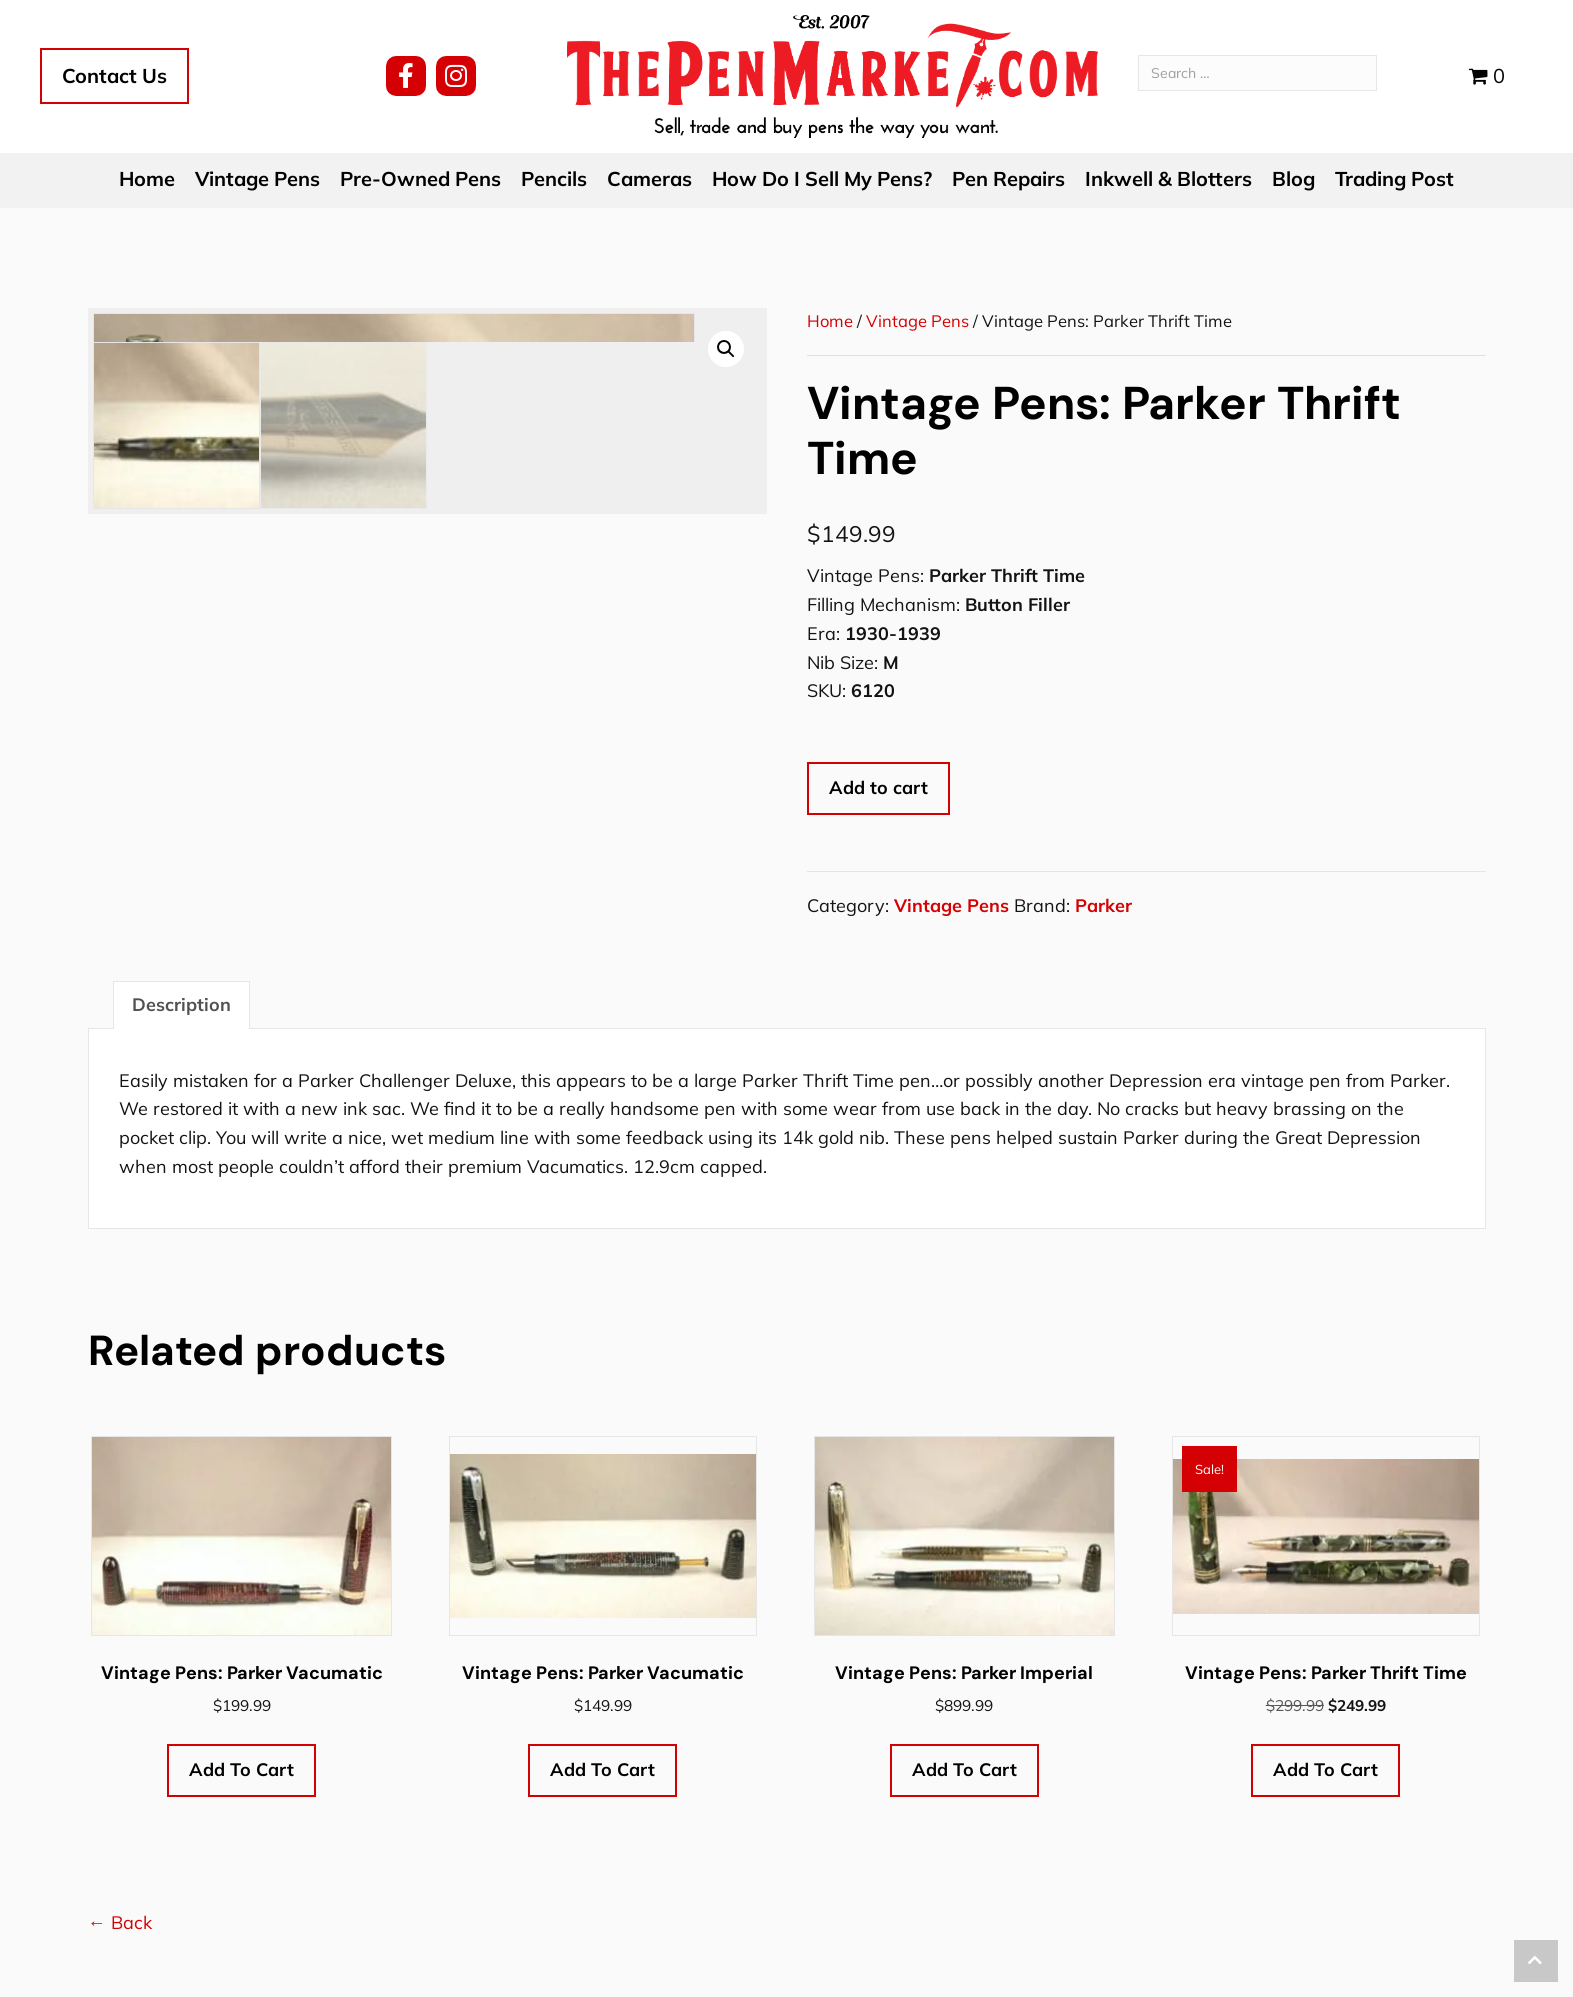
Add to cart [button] (241, 1769)
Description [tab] (181, 1004)
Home (830, 320)
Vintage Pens (917, 320)
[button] (406, 76)
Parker (1103, 905)
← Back (120, 1922)
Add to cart (878, 787)
